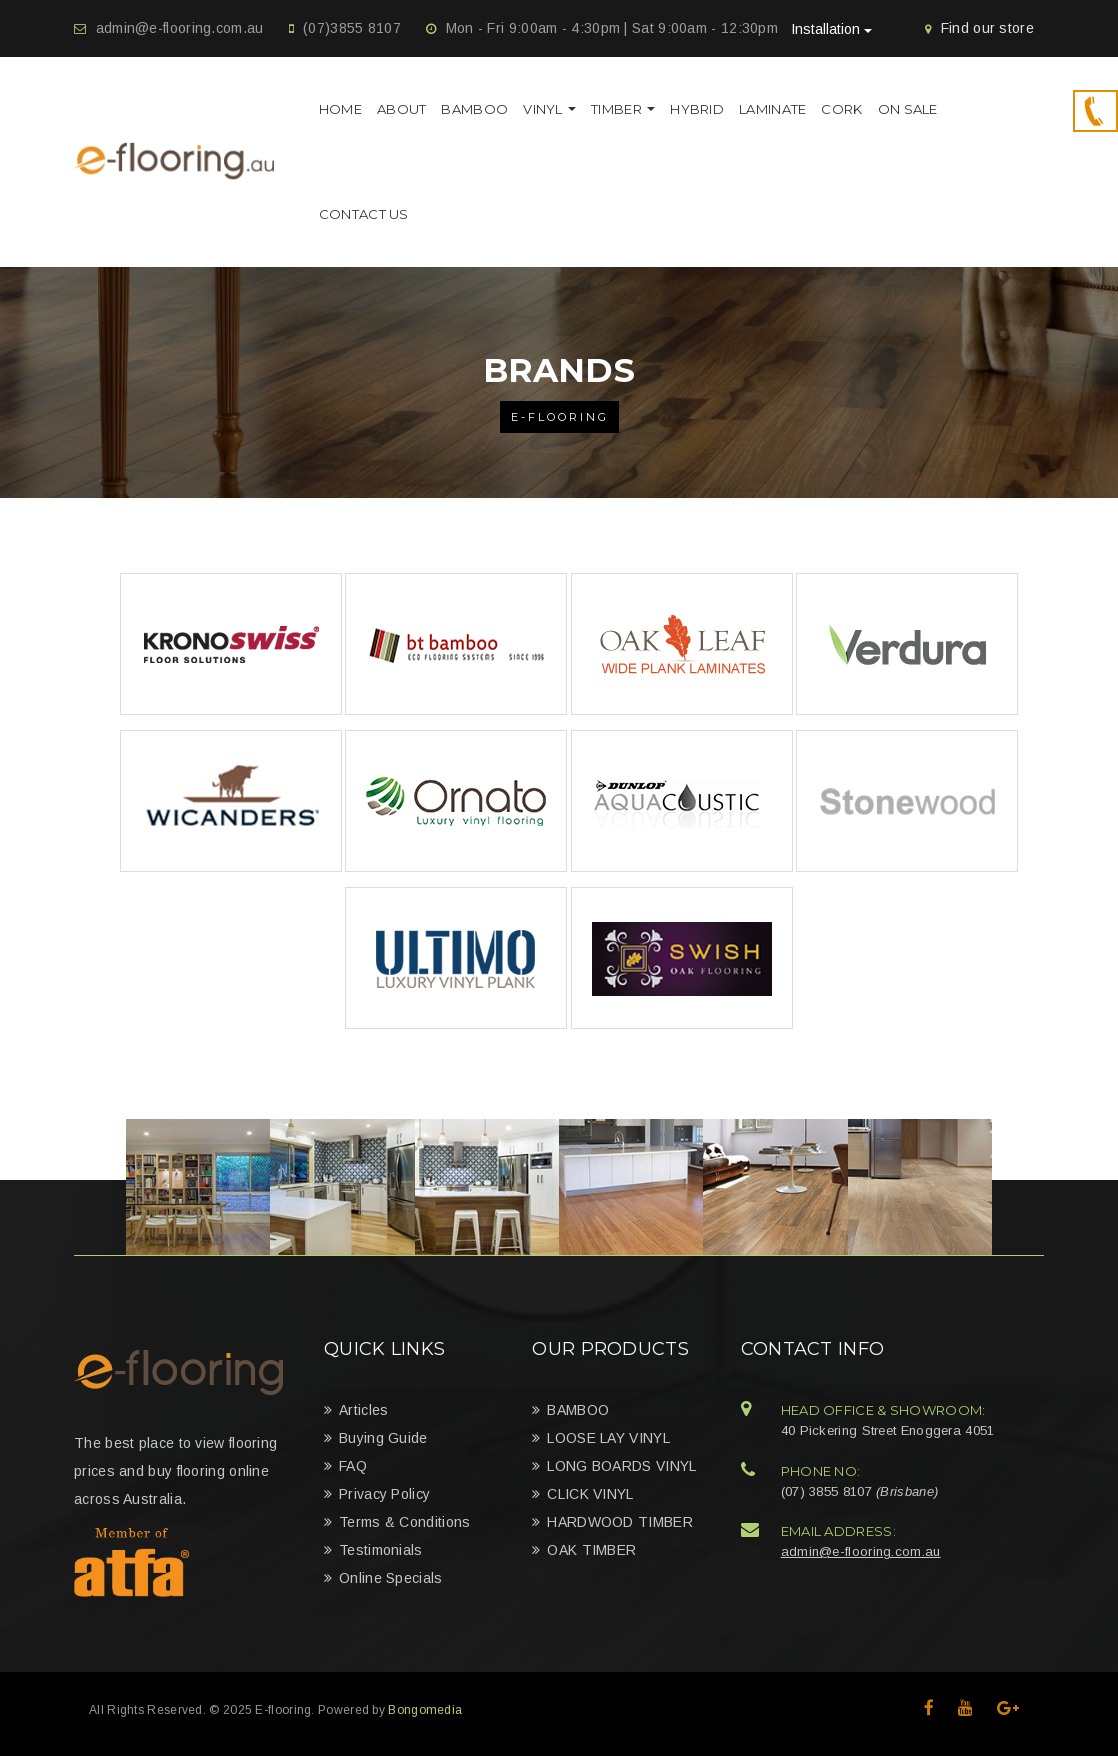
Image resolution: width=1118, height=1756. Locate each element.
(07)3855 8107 (352, 28)
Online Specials (391, 1578)
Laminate (772, 109)
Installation (831, 29)
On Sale (908, 109)
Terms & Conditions (404, 1522)
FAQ (353, 1466)
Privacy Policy (384, 1494)
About (402, 109)
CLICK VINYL (590, 1494)
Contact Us (364, 214)
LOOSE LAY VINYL (608, 1438)
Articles (363, 1410)
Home (340, 109)
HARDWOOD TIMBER (620, 1522)
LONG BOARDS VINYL (621, 1466)
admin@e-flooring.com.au (180, 28)
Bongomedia (425, 1710)
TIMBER (623, 109)
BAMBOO (474, 109)
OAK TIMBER (591, 1550)
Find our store (987, 28)
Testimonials (381, 1550)
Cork (841, 109)
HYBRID (697, 109)
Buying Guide (383, 1438)
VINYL (549, 109)
